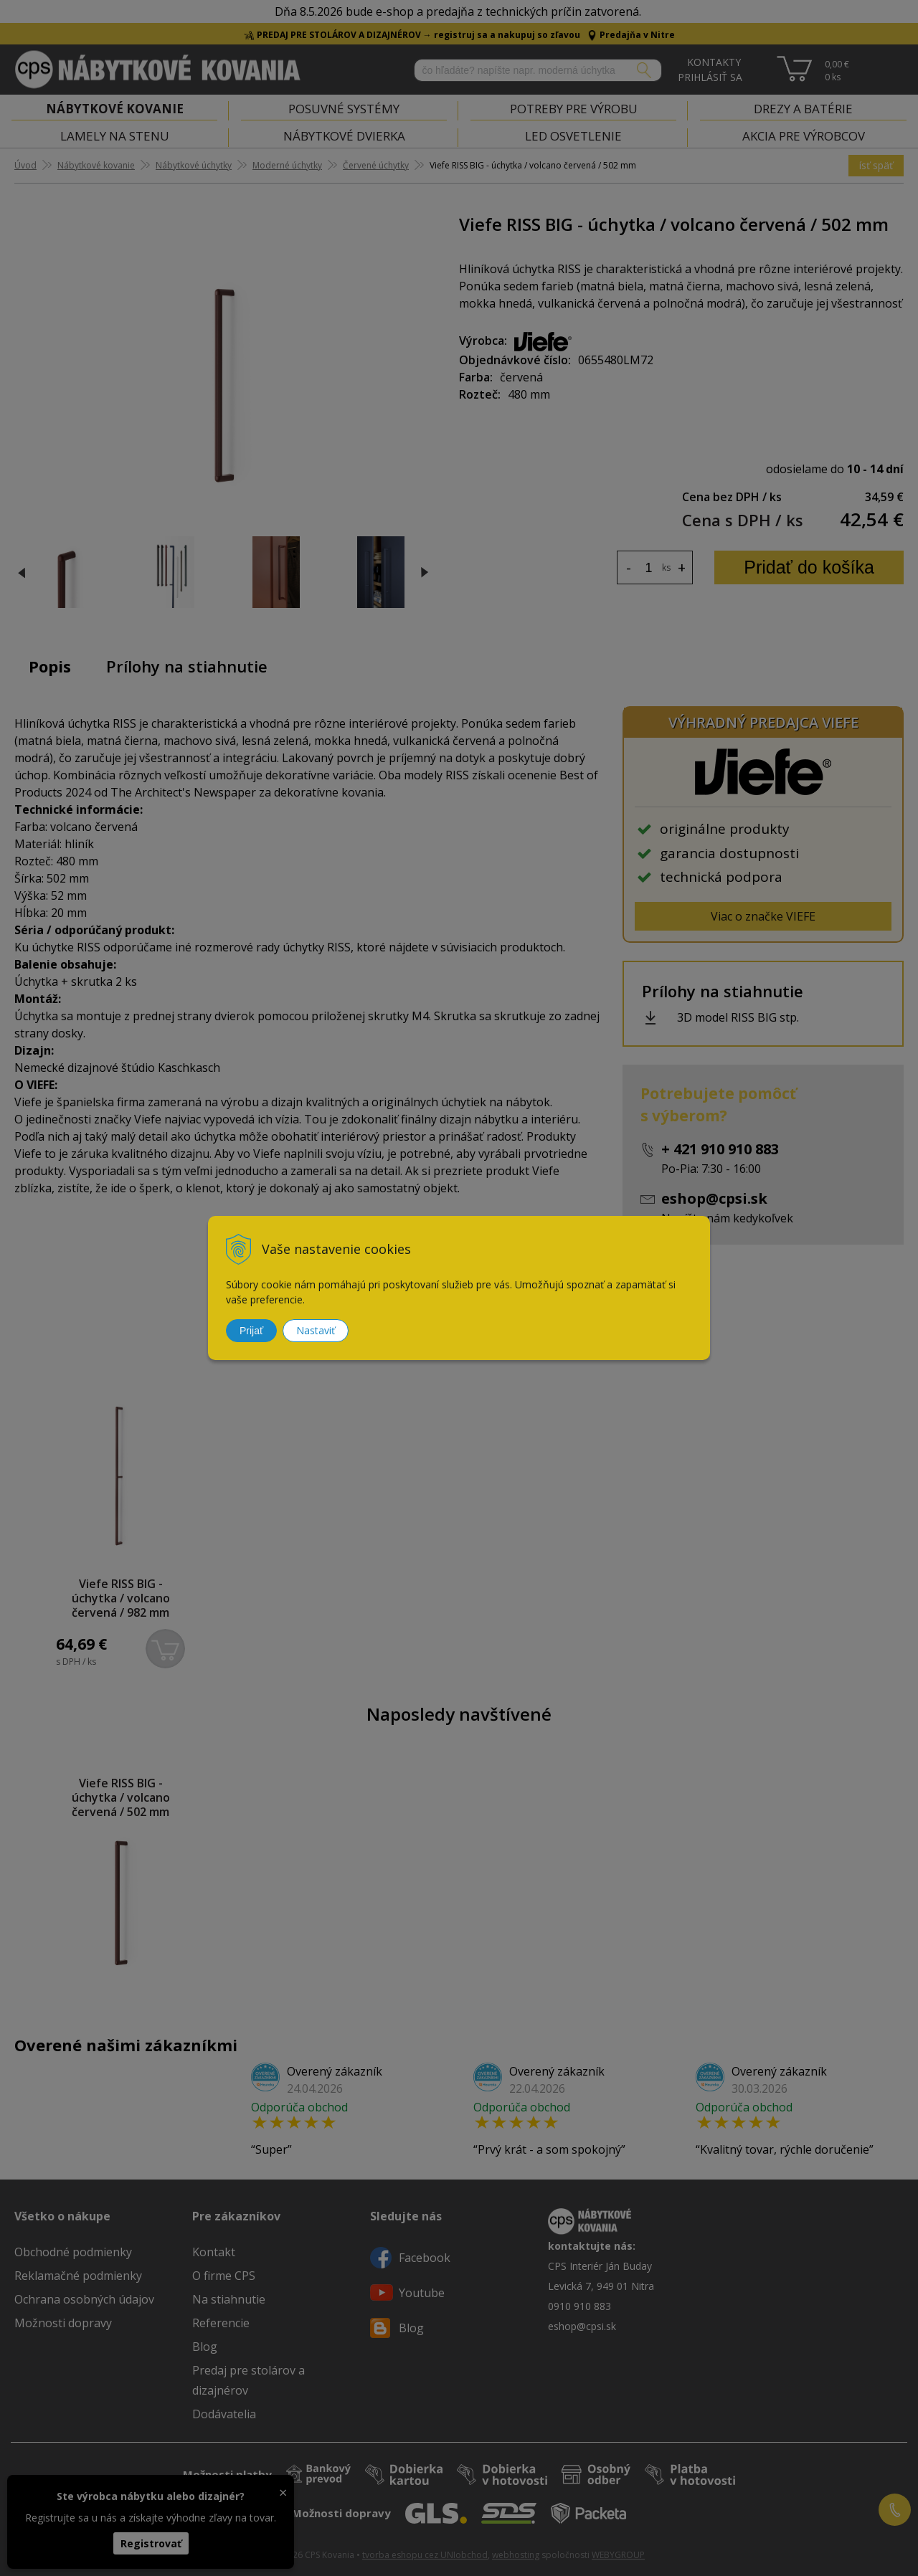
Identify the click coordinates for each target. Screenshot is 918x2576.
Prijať (251, 1330)
